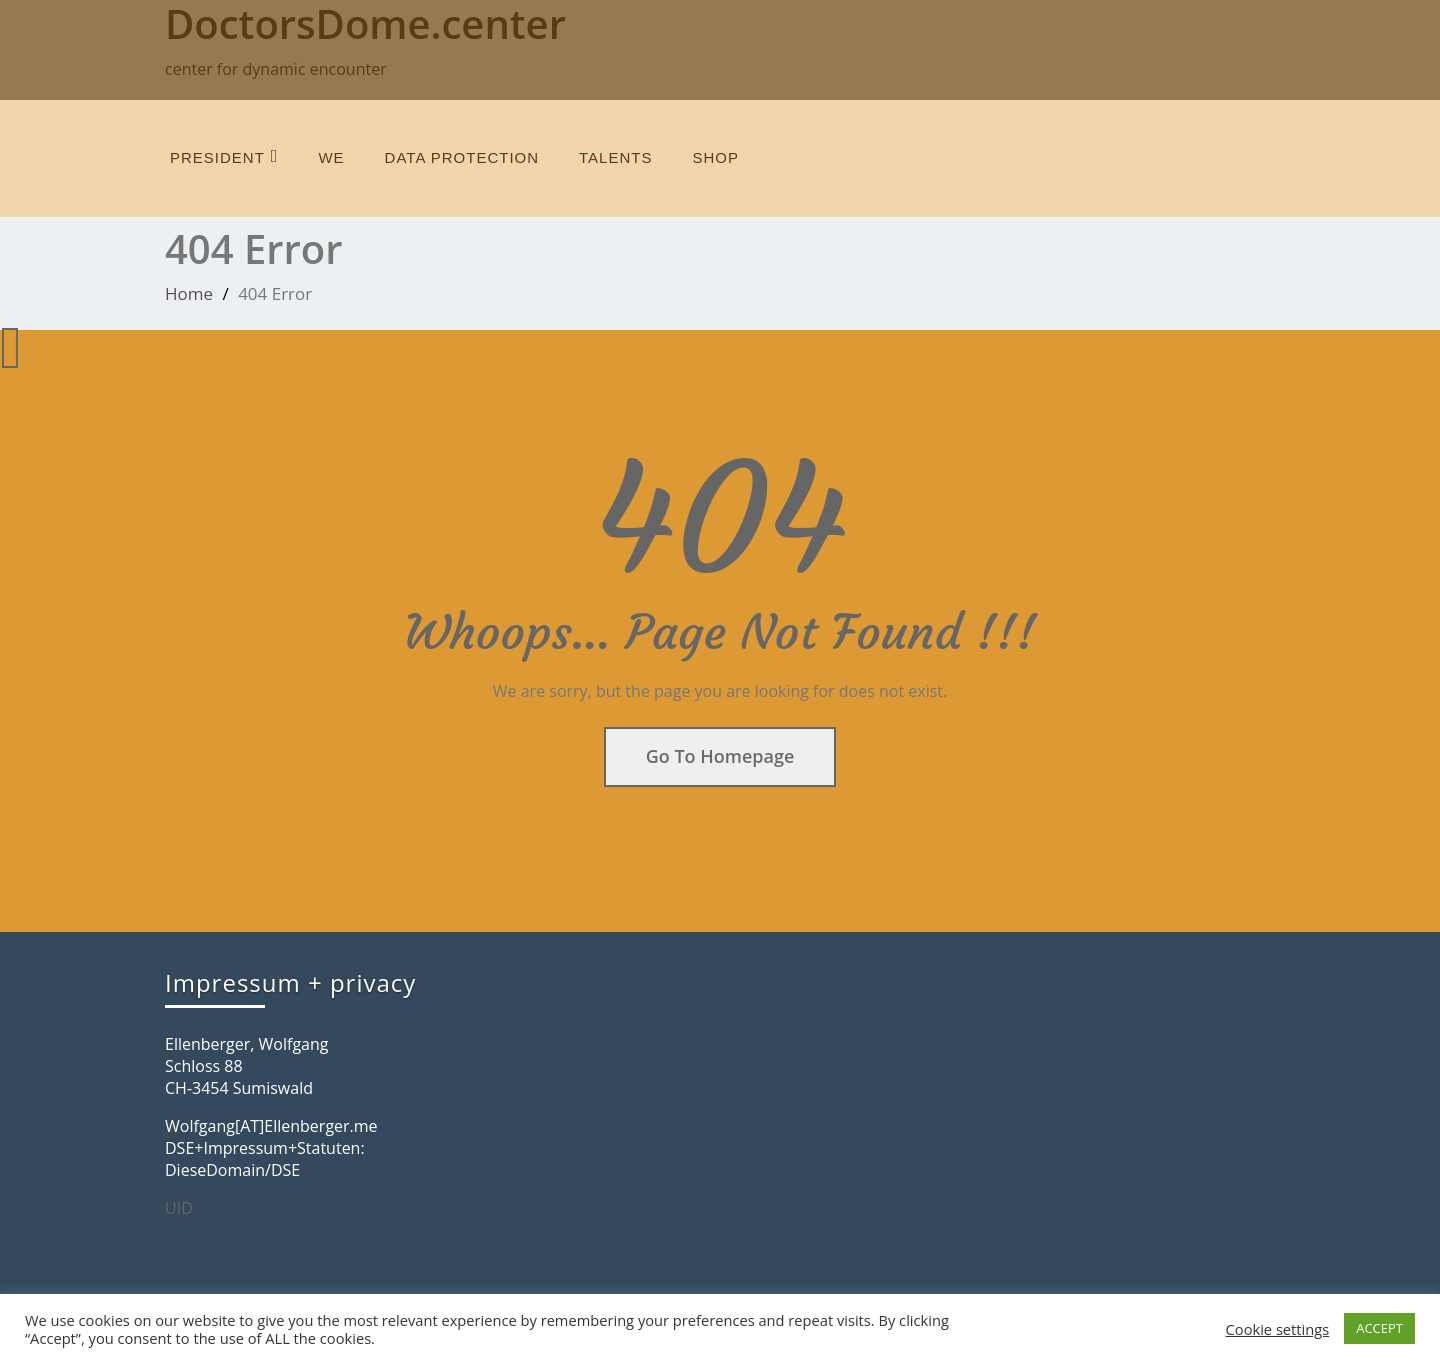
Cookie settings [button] (1278, 1329)
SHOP (715, 157)
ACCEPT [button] (1379, 1328)
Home (189, 293)
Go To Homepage (720, 756)
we (331, 157)
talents (615, 157)
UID (179, 1208)
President (224, 156)
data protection (462, 157)
